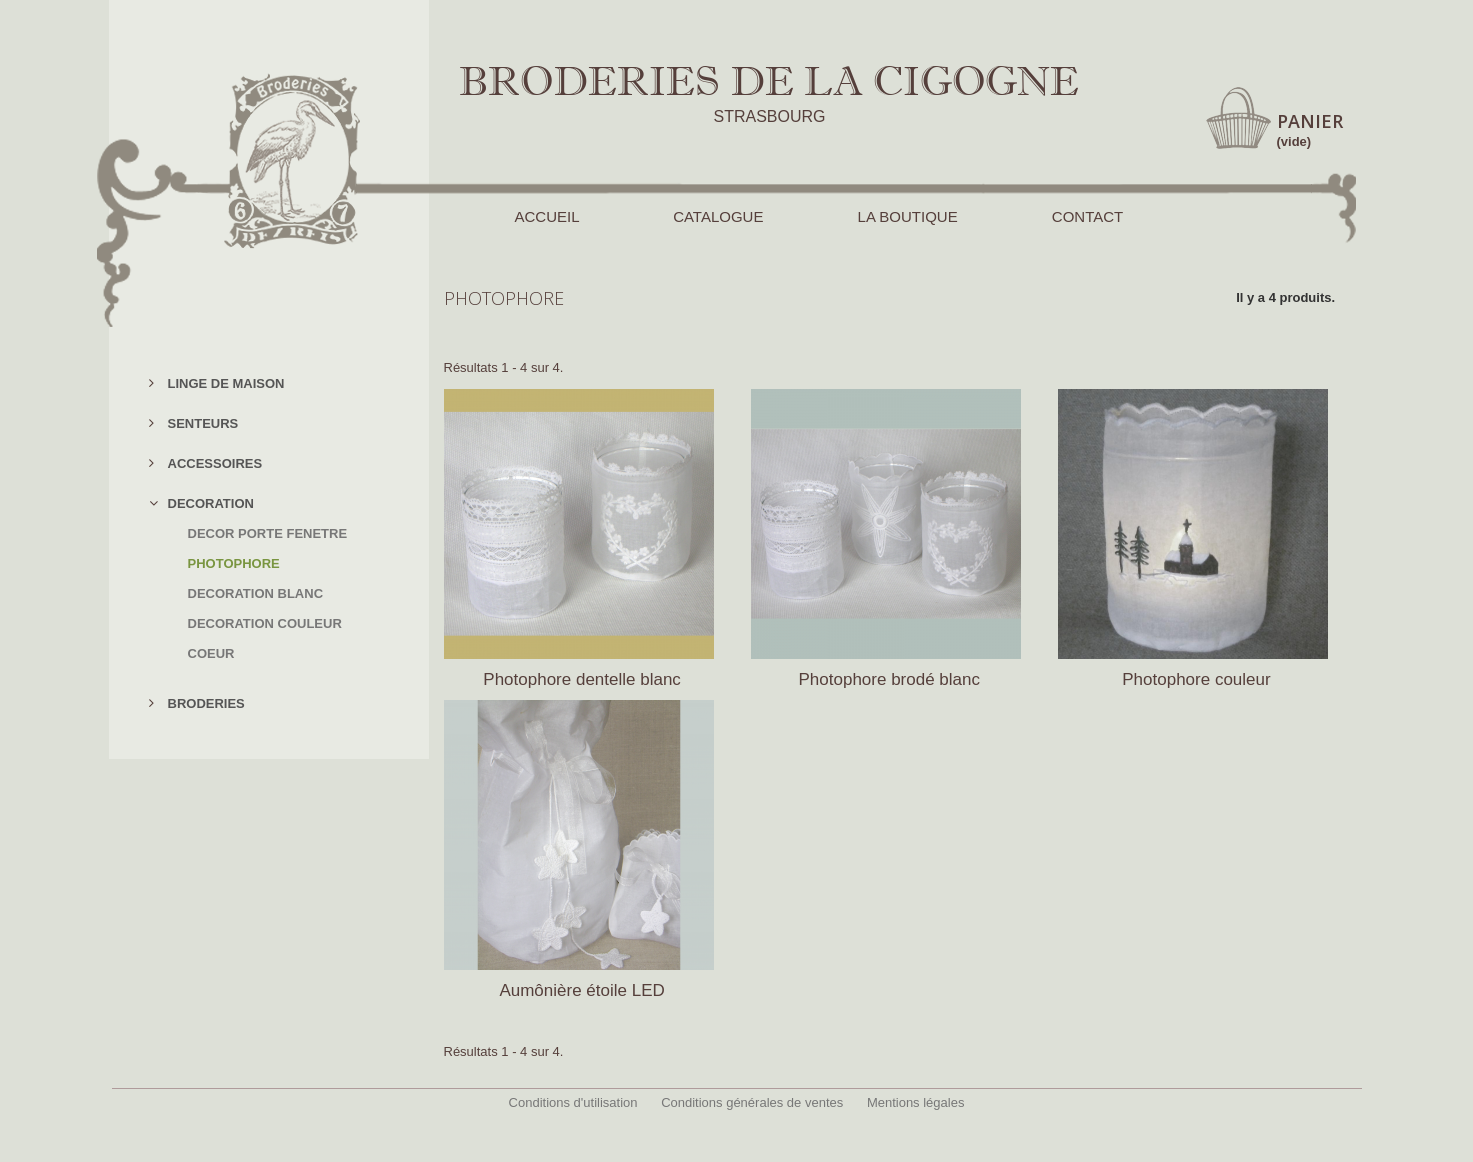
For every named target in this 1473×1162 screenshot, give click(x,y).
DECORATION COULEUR (265, 623)
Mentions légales (916, 1102)
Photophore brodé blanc (889, 679)
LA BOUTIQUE (908, 216)
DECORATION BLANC (256, 593)
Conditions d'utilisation (573, 1102)
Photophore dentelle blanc (582, 679)
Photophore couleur (1196, 679)
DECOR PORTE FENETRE (268, 533)
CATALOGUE (718, 216)
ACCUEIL (547, 216)
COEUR (211, 653)
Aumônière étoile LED (581, 990)
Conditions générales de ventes (752, 1102)
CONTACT (1087, 216)
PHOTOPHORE (234, 563)
